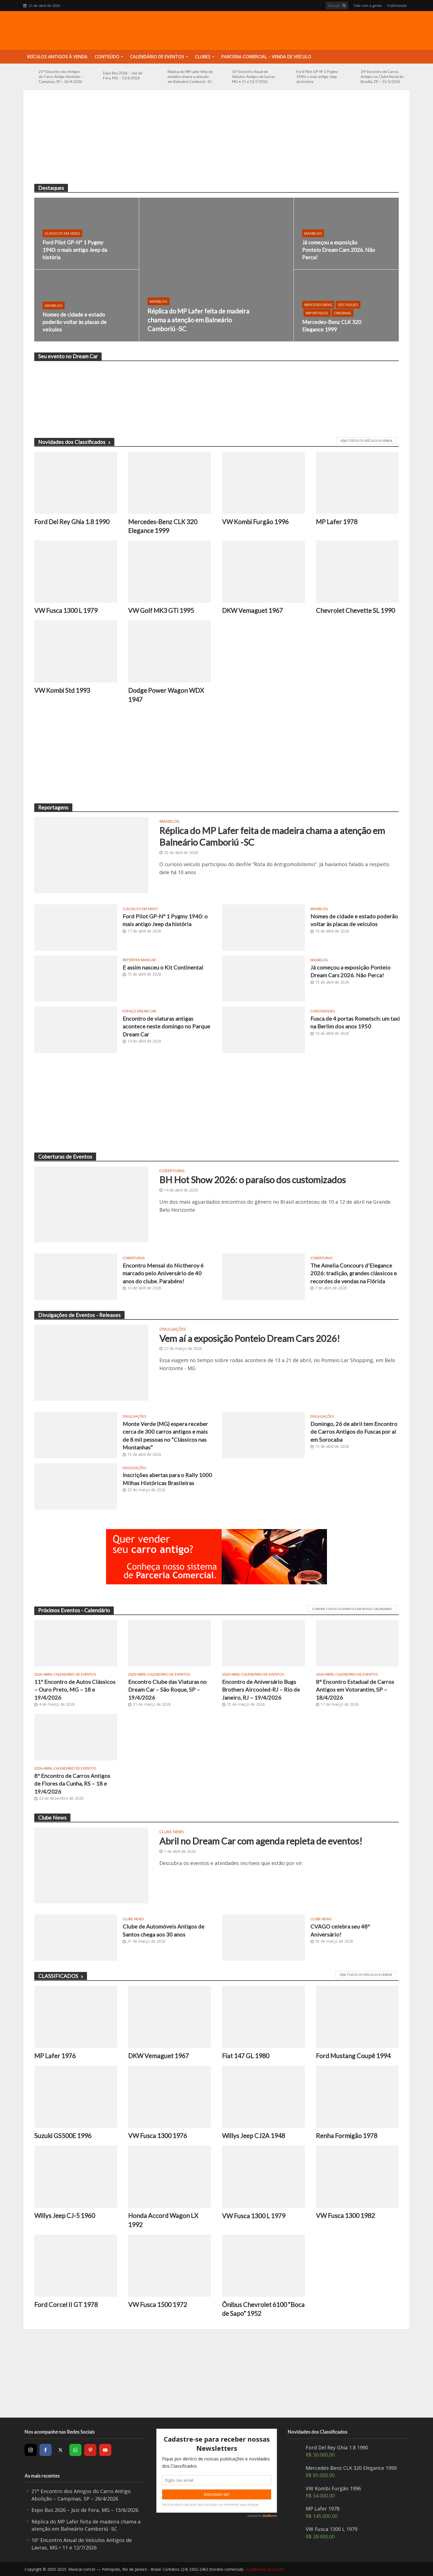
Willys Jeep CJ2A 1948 (253, 2135)
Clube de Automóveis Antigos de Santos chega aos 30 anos (163, 1930)
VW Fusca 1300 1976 (157, 2135)
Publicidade (397, 5)
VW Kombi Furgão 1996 (255, 522)
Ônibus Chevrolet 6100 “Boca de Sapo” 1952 (263, 2309)
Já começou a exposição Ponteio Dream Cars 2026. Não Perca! (338, 249)
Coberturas (172, 1171)
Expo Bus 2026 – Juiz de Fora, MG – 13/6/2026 (122, 75)
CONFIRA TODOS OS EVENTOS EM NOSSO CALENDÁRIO (352, 1609)
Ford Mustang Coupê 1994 (353, 2056)
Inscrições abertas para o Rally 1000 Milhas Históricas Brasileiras (167, 1479)
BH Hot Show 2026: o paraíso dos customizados (252, 1179)
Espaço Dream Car (139, 1011)
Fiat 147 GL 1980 (245, 2056)
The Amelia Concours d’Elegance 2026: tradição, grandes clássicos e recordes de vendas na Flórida (353, 1273)
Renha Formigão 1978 (346, 2135)
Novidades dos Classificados (74, 442)
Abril (47, 1674)
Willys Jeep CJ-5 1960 (64, 2215)
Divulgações (172, 1329)
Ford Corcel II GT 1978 (66, 2304)
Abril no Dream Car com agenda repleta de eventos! (260, 1840)
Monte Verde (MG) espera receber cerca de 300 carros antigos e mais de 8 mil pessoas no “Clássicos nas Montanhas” (165, 1435)
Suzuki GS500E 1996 (62, 2135)
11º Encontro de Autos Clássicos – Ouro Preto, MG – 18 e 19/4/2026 (74, 1689)
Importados (317, 312)
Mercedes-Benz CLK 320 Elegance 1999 (331, 326)
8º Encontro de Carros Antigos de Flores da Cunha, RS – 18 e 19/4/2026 (72, 1783)
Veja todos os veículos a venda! (366, 1975)
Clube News (171, 1832)
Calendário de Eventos (157, 57)
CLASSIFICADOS (60, 1976)
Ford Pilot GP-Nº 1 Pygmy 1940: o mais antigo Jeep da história (317, 76)
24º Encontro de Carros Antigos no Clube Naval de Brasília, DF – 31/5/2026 (382, 76)
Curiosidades (322, 1011)
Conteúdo (107, 57)
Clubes (202, 57)
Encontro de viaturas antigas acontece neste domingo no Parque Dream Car (166, 1026)
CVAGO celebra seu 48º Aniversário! (340, 1930)
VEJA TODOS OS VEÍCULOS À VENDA (366, 440)
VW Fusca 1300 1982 (345, 2215)
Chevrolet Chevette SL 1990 (355, 610)
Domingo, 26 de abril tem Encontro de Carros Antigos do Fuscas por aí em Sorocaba (353, 1431)
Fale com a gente (368, 5)
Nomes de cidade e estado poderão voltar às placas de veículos (75, 322)
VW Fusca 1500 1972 (157, 2304)
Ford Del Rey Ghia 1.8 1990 (71, 522)
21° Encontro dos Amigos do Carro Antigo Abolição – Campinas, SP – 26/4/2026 (61, 76)
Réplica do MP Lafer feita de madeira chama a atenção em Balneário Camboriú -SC (190, 76)
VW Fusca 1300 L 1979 (65, 610)
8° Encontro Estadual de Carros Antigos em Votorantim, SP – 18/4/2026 (355, 1689)
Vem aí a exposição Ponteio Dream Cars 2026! (249, 1338)
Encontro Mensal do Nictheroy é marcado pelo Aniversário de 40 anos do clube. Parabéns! (163, 1273)
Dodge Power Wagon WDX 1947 (166, 694)
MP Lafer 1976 (55, 2056)
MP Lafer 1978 (336, 522)
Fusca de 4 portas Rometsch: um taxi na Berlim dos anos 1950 (355, 1022)
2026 (38, 1674)
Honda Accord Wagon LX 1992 (163, 2220)
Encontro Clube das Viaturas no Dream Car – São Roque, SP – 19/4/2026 (167, 1689)
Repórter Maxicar (139, 960)
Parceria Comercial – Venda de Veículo (266, 57)
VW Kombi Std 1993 (62, 690)
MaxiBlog (158, 301)
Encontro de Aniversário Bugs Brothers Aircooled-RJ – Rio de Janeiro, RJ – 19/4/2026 (261, 1689)
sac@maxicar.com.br (265, 2569)
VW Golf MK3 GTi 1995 (161, 610)
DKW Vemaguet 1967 (252, 610)
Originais (342, 312)
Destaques (348, 304)
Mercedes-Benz (318, 304)
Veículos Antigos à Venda (57, 57)
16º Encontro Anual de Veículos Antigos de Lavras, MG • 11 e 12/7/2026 (254, 76)
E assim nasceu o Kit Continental (163, 967)
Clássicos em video (62, 233)
